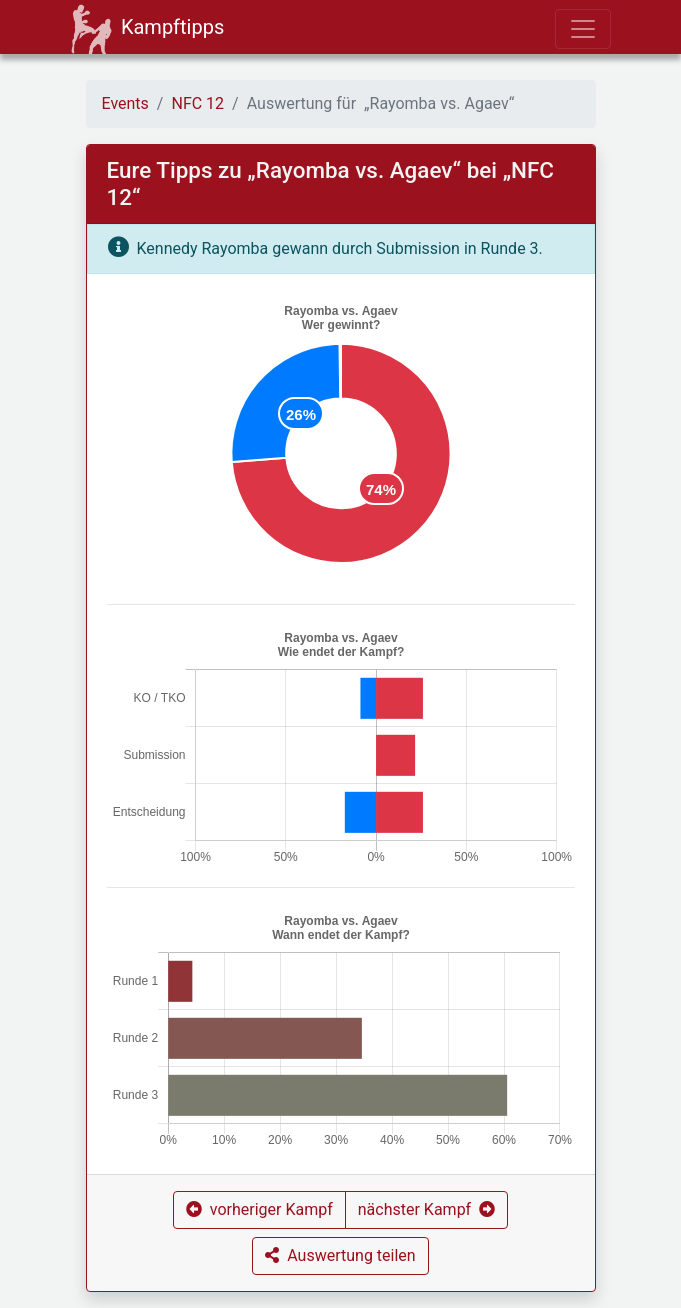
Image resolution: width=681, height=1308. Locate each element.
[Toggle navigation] (583, 29)
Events (125, 103)
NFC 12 (197, 103)
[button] (259, 1210)
